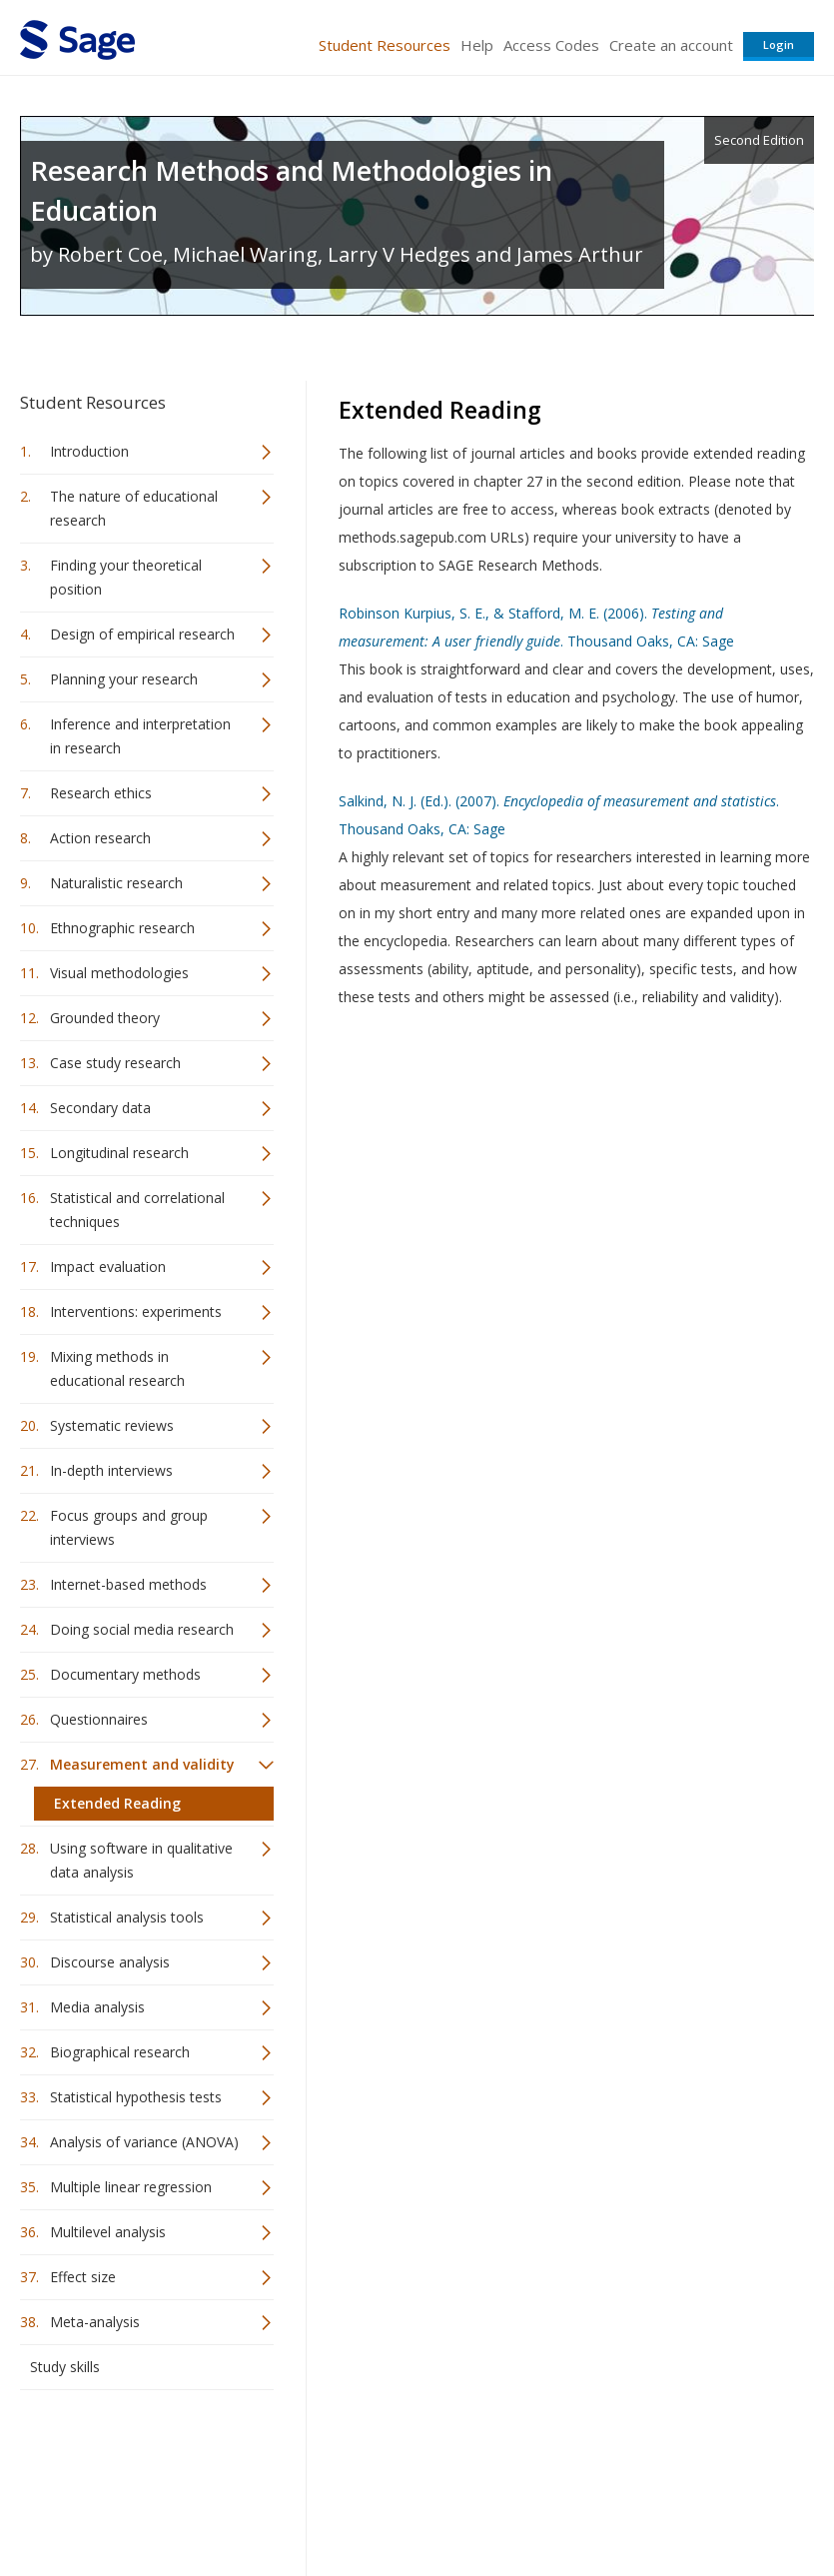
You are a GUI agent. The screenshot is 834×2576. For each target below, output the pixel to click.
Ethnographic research (122, 927)
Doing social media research (142, 1629)
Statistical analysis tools (127, 1917)
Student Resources (384, 45)
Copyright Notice (570, 2501)
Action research (100, 837)
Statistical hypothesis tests (136, 2096)
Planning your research (124, 678)
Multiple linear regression (131, 2186)
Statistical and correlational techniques (137, 1209)
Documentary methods (125, 1674)
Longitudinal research (119, 1152)
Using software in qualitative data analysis (141, 1860)
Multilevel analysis (108, 2231)
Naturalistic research (116, 882)
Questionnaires (99, 1719)
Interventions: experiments (136, 1311)
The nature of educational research (134, 508)
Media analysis (97, 2006)
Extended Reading (117, 1803)
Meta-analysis (95, 2321)
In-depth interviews (111, 1470)
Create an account (671, 45)
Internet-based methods (128, 1584)
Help (476, 45)
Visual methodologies (119, 972)
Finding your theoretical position (126, 577)
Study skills (65, 2366)
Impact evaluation (108, 1266)
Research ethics (101, 792)
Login (778, 44)
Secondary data (100, 1107)
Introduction (89, 451)
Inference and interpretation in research (140, 735)
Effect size (83, 2276)
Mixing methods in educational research (117, 1368)
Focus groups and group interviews (129, 1527)
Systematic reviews (112, 1425)
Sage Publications (134, 2453)
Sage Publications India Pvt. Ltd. (309, 2453)
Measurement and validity (142, 1764)
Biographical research (120, 2051)
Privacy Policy (682, 2501)
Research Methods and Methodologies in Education (291, 190)
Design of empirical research (142, 634)
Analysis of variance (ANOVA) (144, 2141)
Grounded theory (105, 1017)
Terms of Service (448, 2501)
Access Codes (551, 45)
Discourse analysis (110, 1961)
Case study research (115, 1062)
